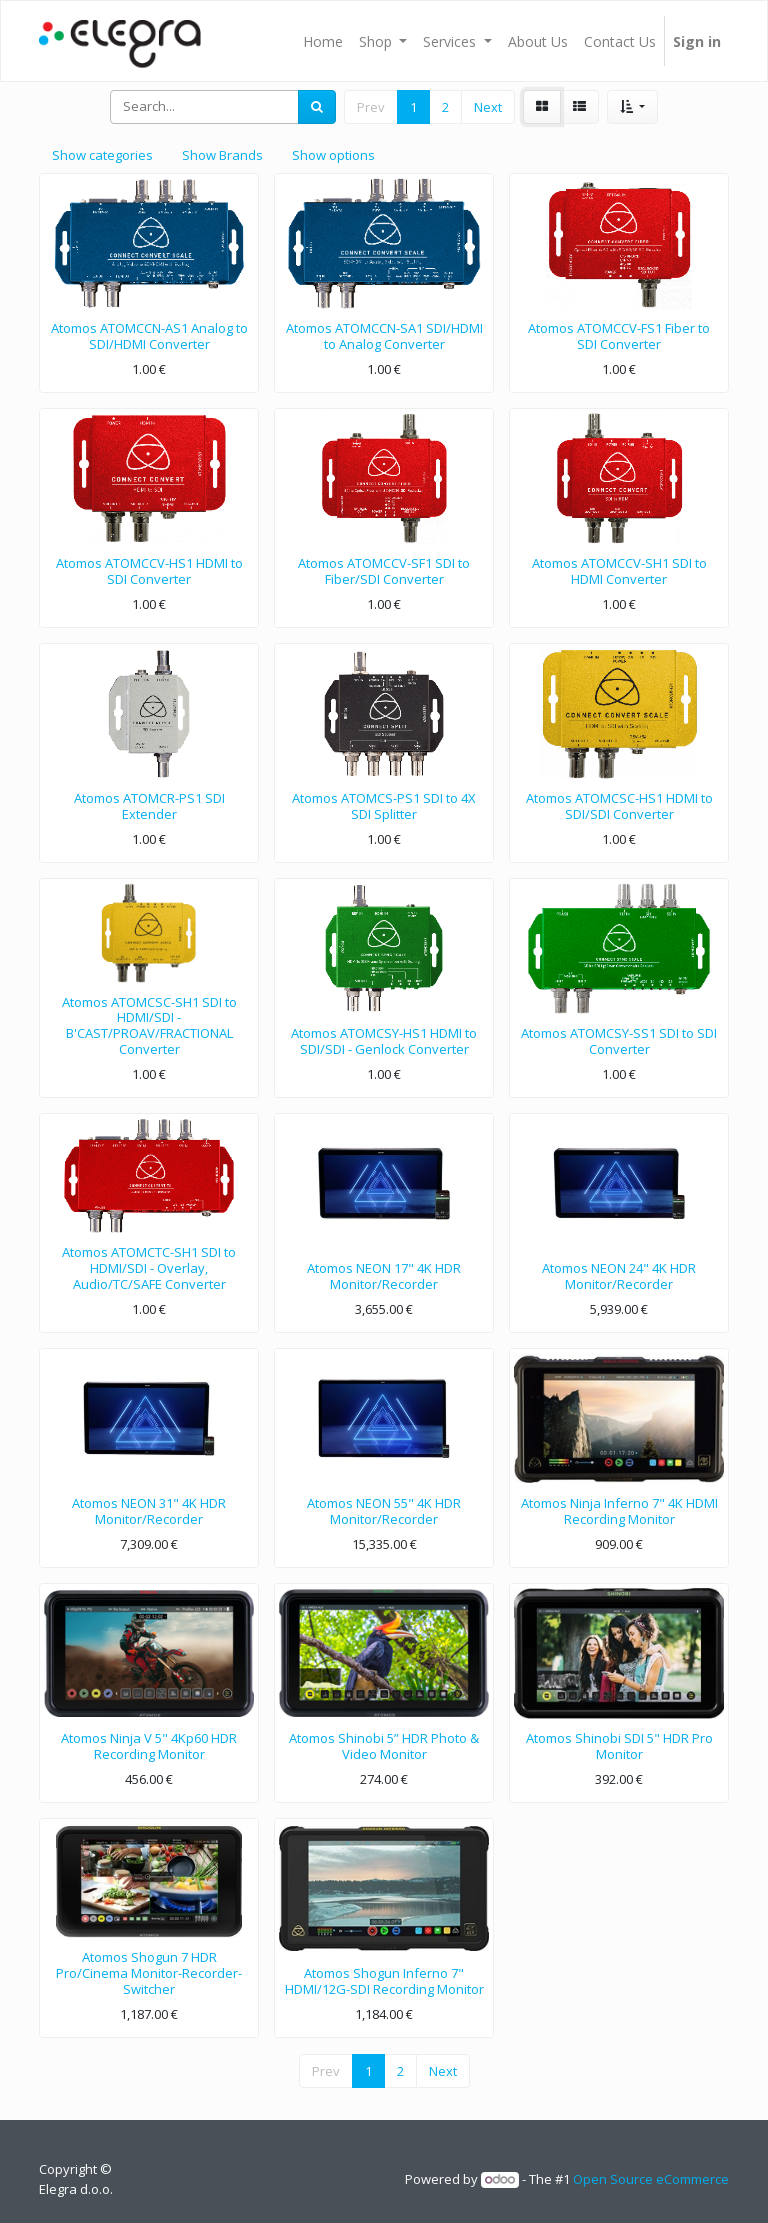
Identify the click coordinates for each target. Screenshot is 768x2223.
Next (488, 107)
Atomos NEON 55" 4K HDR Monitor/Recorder (384, 1511)
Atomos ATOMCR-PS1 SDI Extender (149, 806)
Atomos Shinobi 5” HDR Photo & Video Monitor (384, 1746)
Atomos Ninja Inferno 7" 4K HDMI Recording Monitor (619, 1511)
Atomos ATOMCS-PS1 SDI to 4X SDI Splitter (384, 806)
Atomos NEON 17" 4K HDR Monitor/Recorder (384, 1276)
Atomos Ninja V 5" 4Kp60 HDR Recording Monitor (149, 1746)
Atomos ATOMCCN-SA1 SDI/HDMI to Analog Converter (384, 336)
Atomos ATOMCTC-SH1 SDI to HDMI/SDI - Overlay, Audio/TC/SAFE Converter (149, 1267)
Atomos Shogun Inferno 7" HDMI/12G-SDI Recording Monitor (384, 1981)
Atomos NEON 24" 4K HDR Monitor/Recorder (619, 1276)
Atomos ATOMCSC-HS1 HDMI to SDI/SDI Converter (619, 806)
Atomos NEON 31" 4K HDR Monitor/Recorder (149, 1511)
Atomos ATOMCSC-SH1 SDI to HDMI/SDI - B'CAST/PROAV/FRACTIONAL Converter (149, 1025)
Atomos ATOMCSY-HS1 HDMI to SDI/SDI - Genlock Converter (384, 1041)
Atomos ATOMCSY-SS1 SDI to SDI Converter (619, 1041)
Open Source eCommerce (651, 2179)
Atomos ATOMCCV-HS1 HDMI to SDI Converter (149, 571)
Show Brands (222, 155)
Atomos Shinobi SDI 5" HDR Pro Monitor (619, 1746)
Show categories (102, 155)
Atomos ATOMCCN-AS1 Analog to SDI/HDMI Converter (149, 336)
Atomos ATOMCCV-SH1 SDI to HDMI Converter (619, 571)
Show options (333, 155)
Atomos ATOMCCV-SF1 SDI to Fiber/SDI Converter (384, 571)
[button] (632, 107)
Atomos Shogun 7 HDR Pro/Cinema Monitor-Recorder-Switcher (149, 1972)
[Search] (317, 107)
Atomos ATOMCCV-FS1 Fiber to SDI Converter (619, 336)
